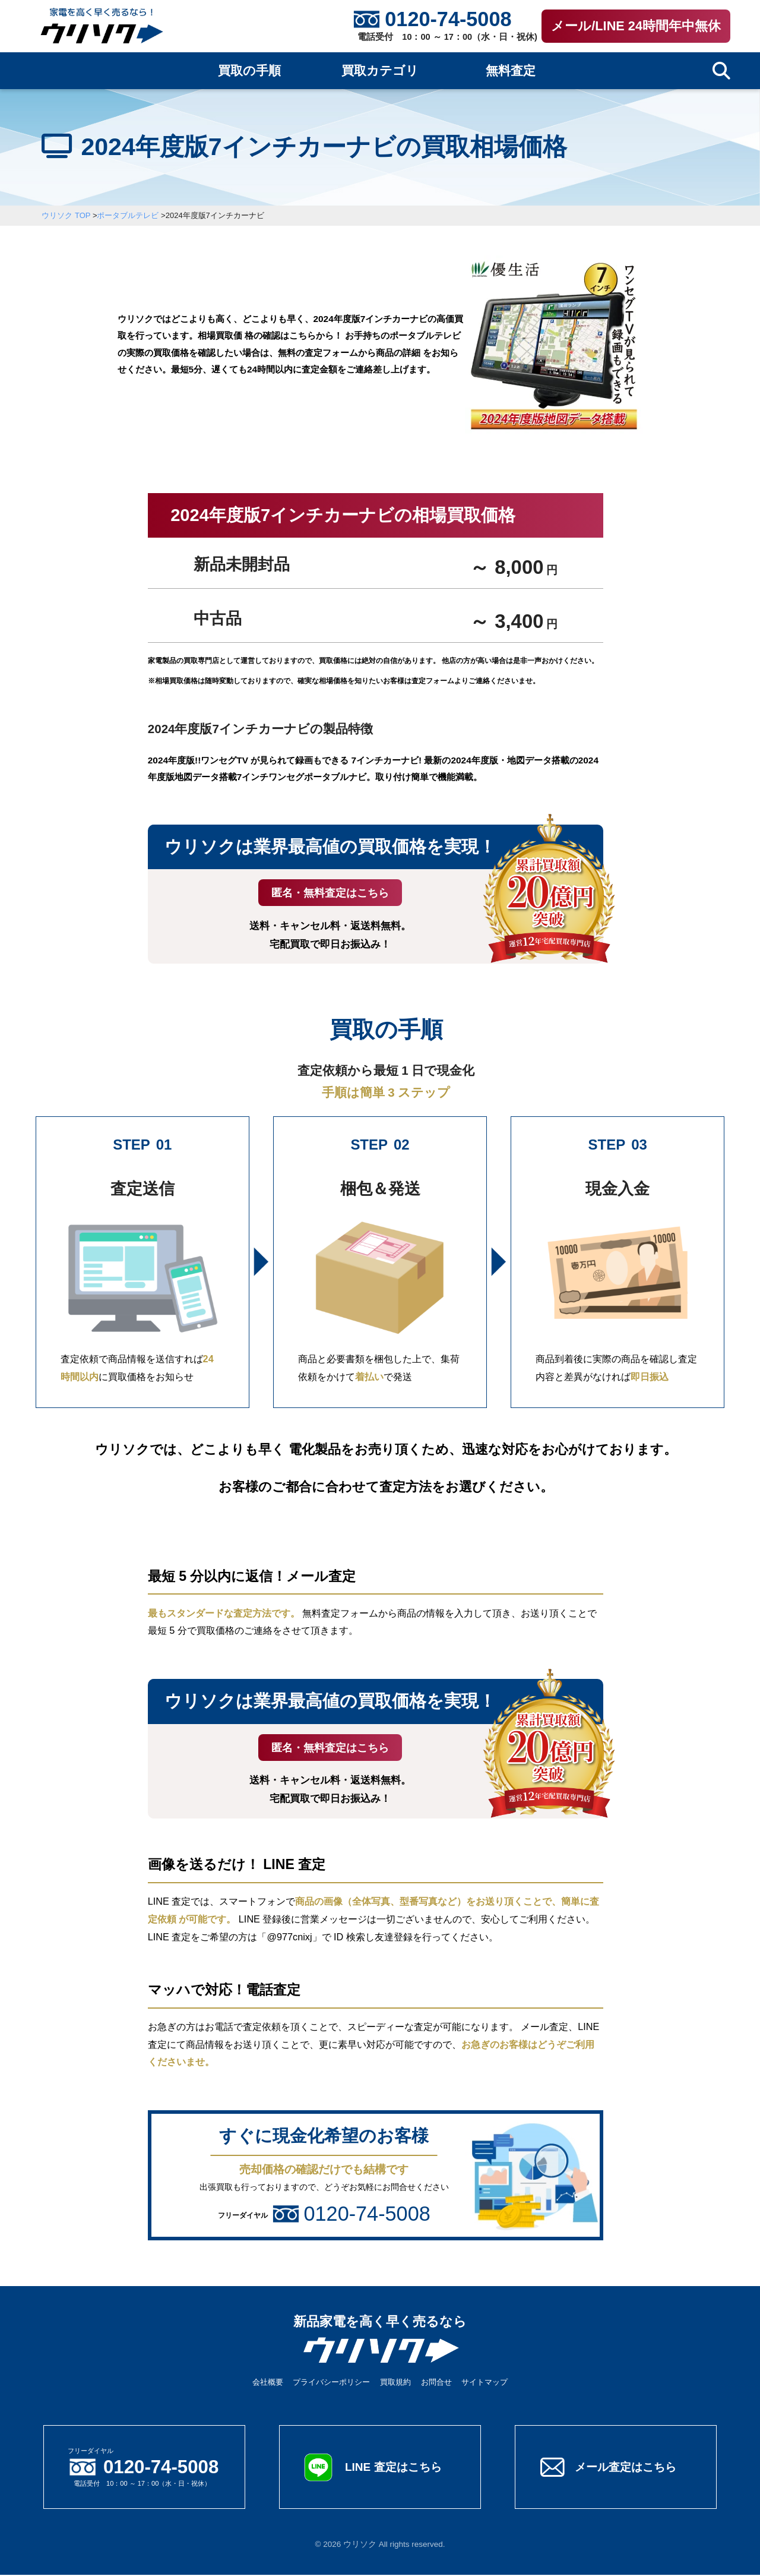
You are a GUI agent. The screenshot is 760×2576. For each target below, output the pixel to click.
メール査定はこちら (628, 2467)
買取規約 (395, 2383)
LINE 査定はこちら (395, 2467)
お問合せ (436, 2383)
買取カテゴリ (380, 71)
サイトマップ (484, 2383)
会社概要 (267, 2383)
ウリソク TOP (66, 215)
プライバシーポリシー (331, 2383)
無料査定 (511, 71)
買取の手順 (249, 71)
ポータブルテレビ (128, 215)
